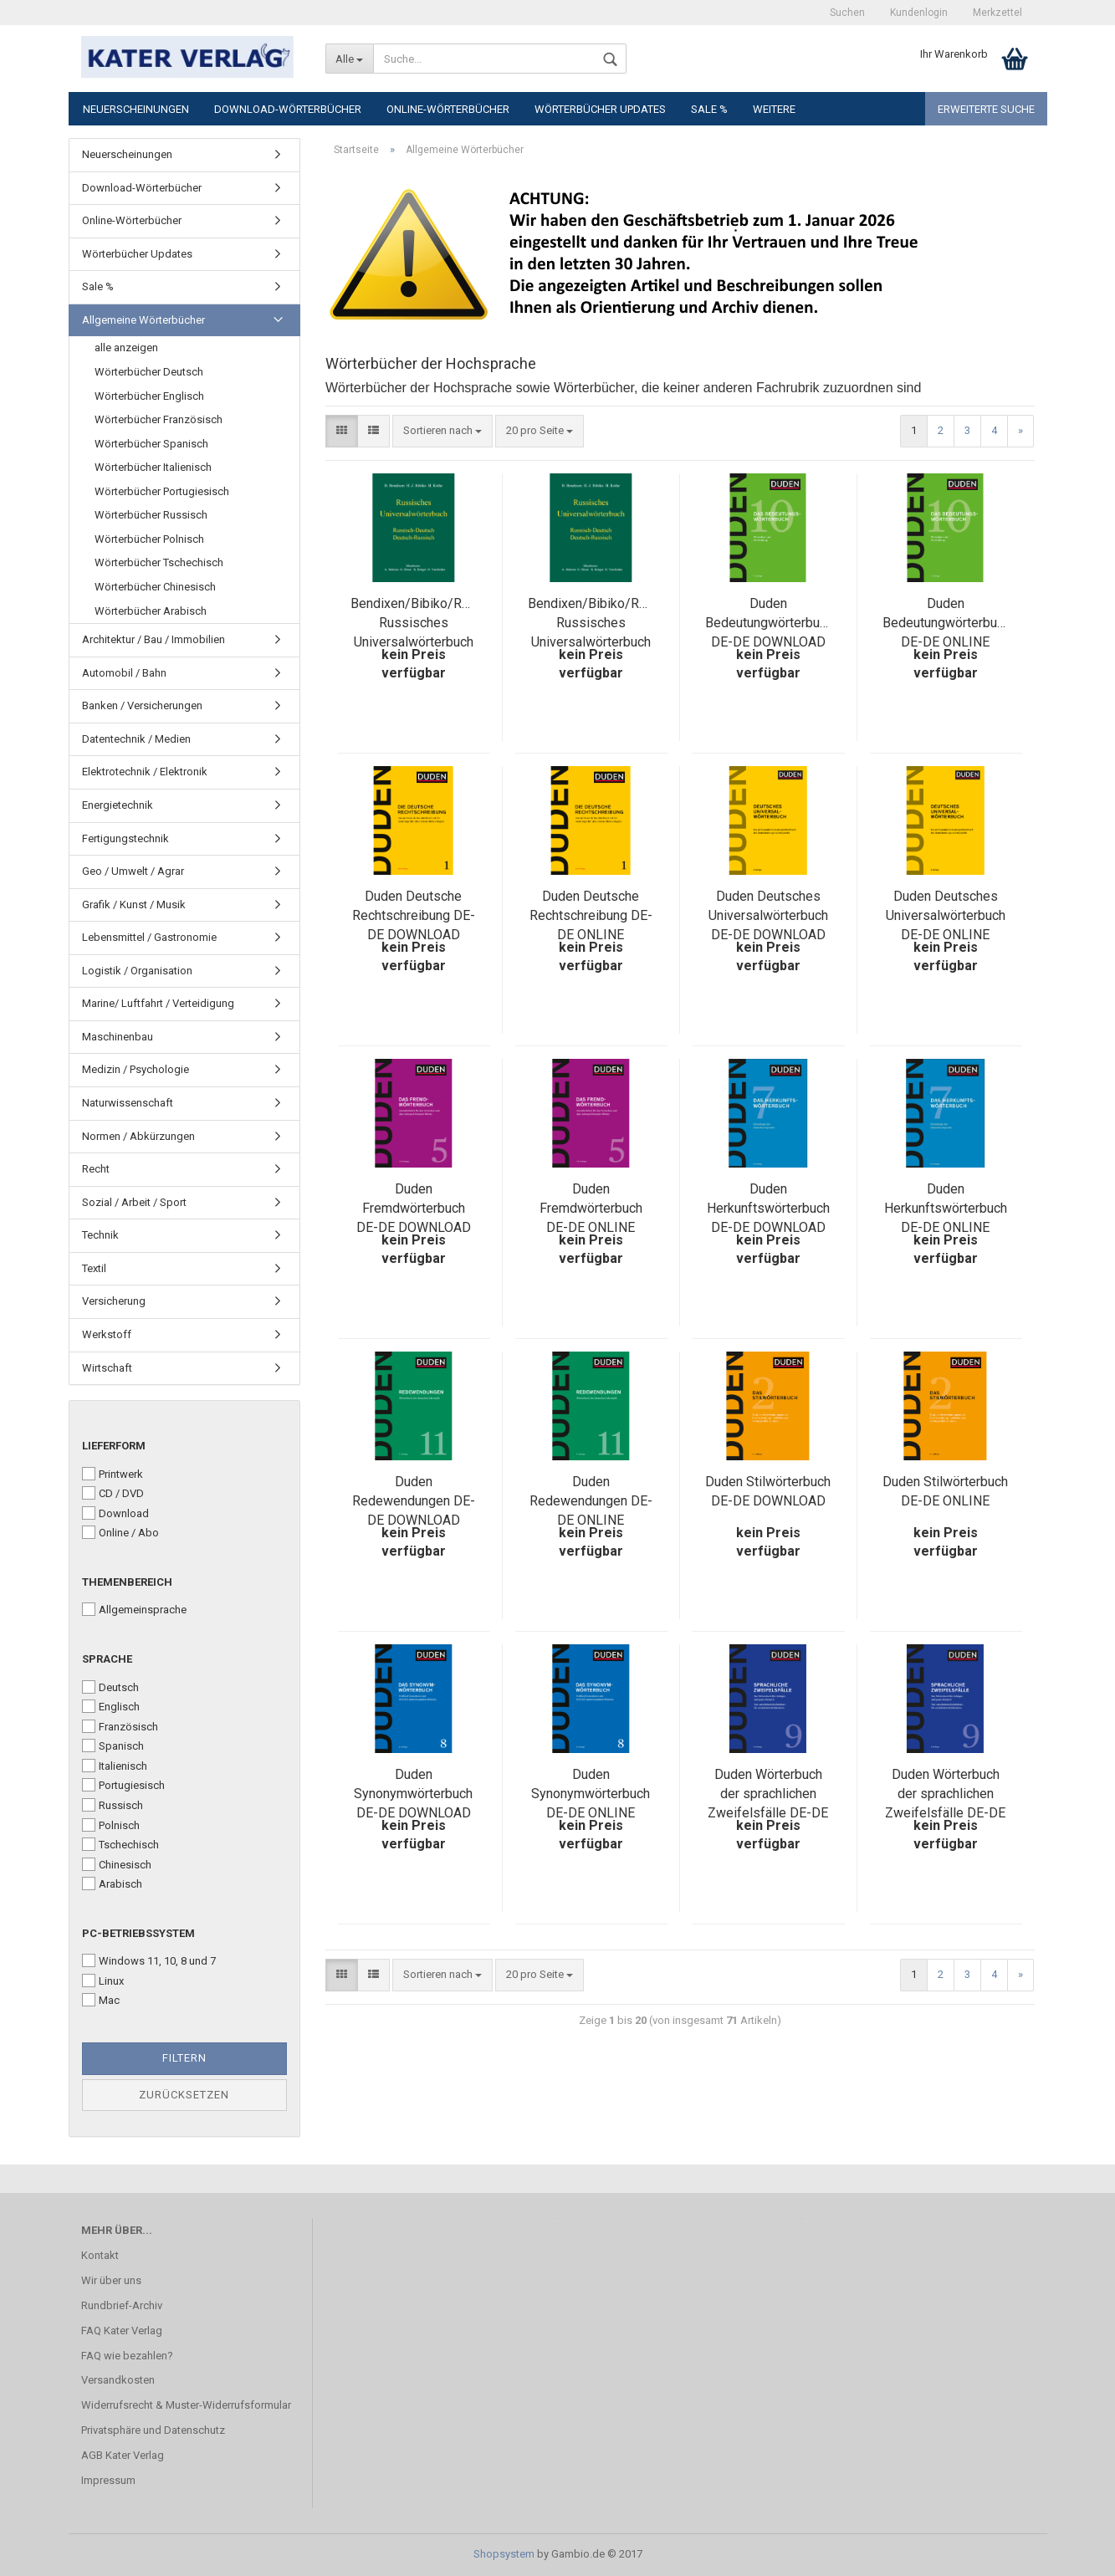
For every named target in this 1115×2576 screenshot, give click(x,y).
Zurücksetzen (184, 2094)
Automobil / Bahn (124, 673)
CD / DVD (113, 1493)
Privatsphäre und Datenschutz (153, 2430)
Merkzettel (997, 12)
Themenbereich (127, 1582)
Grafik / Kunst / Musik (134, 904)
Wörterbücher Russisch (151, 515)
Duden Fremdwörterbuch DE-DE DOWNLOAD (413, 1208)
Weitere (774, 109)
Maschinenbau (117, 1036)
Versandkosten (118, 2380)
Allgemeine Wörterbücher (143, 320)
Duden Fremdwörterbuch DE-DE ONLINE (591, 1208)
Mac (101, 1999)
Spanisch (113, 1745)
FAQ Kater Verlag (121, 2330)
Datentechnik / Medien (136, 739)
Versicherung (114, 1301)
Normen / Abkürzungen (138, 1136)
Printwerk (112, 1473)
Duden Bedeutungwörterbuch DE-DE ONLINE (946, 622)
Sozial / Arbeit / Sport (134, 1202)
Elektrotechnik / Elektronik (144, 771)
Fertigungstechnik (125, 838)
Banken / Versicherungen (142, 705)
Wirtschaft (107, 1368)
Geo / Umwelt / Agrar (133, 871)
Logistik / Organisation (137, 970)
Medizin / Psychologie (135, 1069)
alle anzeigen (126, 347)
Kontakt (100, 2255)
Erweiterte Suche (986, 109)
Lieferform (114, 1445)
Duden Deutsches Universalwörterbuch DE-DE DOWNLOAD (768, 915)
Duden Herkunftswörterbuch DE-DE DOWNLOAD (768, 1208)
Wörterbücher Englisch (149, 396)
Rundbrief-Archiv (121, 2305)
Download (115, 1513)
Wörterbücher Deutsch (149, 371)
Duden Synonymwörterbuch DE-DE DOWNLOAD (413, 1793)
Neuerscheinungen (136, 109)
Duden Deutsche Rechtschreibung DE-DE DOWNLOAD (413, 915)
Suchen (847, 12)
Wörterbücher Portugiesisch (162, 491)
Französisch (120, 1726)
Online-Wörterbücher (447, 109)
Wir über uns (111, 2280)
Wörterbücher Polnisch (149, 539)
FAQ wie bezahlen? (127, 2355)
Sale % (709, 109)
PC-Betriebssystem (138, 1933)
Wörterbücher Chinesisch (155, 586)
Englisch (111, 1706)
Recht (96, 1169)
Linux (103, 1980)
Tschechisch (120, 1844)
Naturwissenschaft (127, 1102)
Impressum (108, 2480)
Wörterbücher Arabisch (151, 611)
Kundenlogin (919, 12)
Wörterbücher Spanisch (151, 443)
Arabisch (112, 1883)
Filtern (184, 2058)
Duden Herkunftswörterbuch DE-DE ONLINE (945, 1208)
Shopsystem (503, 2554)
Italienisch (114, 1765)
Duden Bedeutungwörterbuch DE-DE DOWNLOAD (769, 622)
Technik (100, 1235)
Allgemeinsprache (134, 1609)
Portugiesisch (123, 1784)
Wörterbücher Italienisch (153, 467)
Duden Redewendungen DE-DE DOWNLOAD (413, 1501)
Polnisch (111, 1825)
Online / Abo (120, 1532)
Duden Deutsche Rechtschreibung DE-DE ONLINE (590, 915)
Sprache (107, 1659)
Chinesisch (116, 1864)
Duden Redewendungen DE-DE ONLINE (590, 1501)
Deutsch (110, 1687)
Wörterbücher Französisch (158, 419)
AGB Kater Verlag (122, 2455)
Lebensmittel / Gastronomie (149, 937)
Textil (94, 1268)
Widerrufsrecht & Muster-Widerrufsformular (186, 2405)
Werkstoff (106, 1334)
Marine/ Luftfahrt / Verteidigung (158, 1003)
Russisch (112, 1805)
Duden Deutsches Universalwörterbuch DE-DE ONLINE (945, 915)
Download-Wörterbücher (287, 109)
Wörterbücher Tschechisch (159, 562)
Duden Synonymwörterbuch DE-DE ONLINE (590, 1793)
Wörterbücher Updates (600, 109)
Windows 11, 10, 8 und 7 (149, 1960)
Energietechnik (117, 805)
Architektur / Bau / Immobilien (153, 639)
